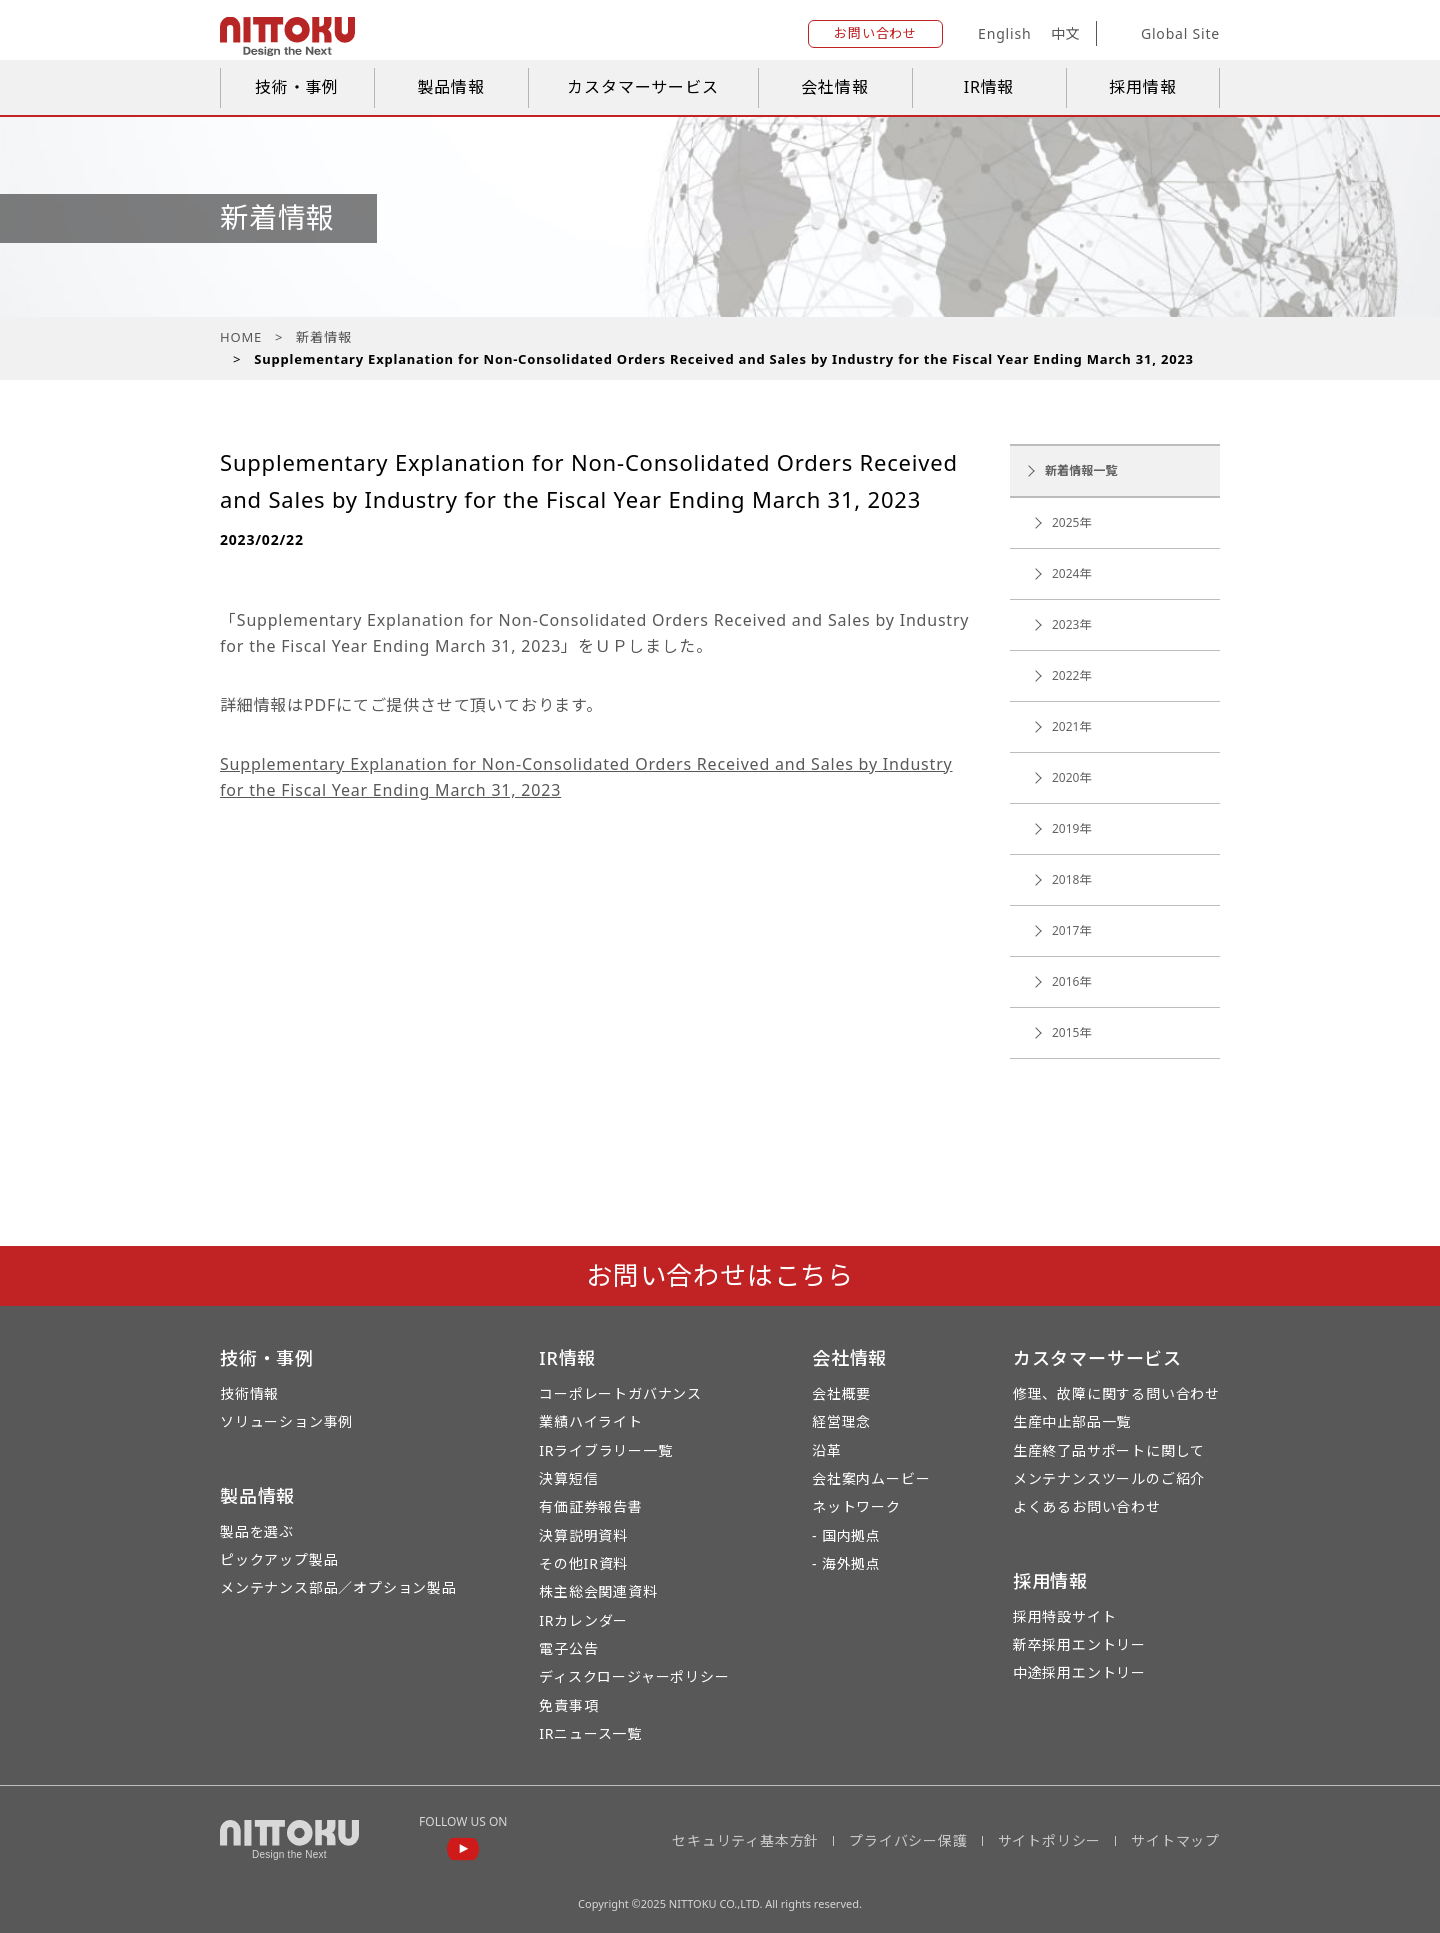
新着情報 (323, 337)
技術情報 (249, 1393)
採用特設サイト (1065, 1616)
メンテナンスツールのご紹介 (1109, 1478)
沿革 (827, 1450)
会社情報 (834, 87)
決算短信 (568, 1478)
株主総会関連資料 (598, 1591)
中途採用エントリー (1079, 1672)
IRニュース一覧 (590, 1733)
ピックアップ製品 (279, 1559)
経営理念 (841, 1421)
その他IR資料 (583, 1563)
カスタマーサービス (642, 87)
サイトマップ (1175, 1840)
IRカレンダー (583, 1620)
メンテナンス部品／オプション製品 (338, 1587)
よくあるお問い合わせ (1087, 1506)
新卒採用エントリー (1079, 1644)
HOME (241, 337)
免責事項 (568, 1705)
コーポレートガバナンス (620, 1393)
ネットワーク (856, 1506)
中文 (1066, 33)
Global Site (1165, 34)
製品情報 (450, 87)
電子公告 (568, 1648)
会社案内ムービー (871, 1478)
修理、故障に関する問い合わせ (1116, 1393)
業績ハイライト (591, 1421)
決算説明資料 (583, 1535)
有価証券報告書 (591, 1506)
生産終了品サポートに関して (1109, 1450)
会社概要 (841, 1393)
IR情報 (989, 87)
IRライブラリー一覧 (605, 1450)
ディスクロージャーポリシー (634, 1676)
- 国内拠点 (846, 1535)
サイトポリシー (1050, 1840)
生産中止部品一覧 (1072, 1421)
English (1004, 33)
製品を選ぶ (257, 1531)
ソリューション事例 (286, 1421)
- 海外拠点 (846, 1563)
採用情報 (1142, 87)
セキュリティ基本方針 (745, 1840)
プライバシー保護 (908, 1840)
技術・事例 (297, 87)
